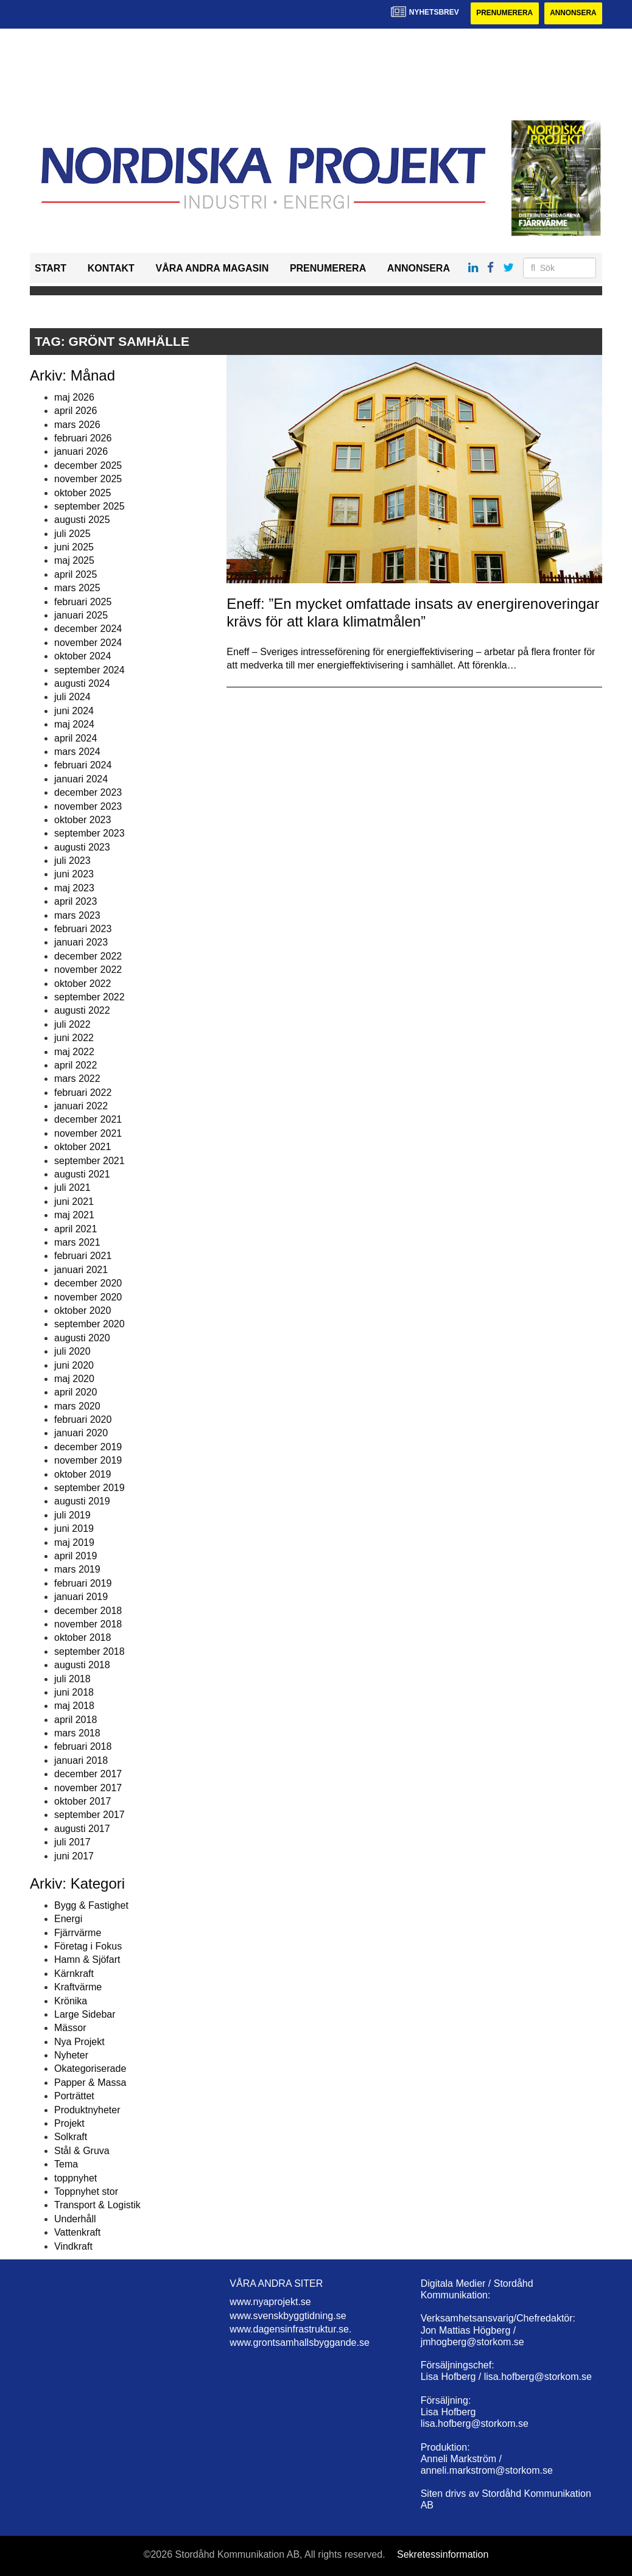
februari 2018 (82, 1747)
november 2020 (88, 1297)
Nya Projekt (79, 2042)
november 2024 (88, 642)
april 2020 (75, 1393)
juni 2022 (74, 1038)
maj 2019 (74, 1542)
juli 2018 (72, 1679)
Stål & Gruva (82, 2151)
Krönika (70, 2001)
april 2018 (75, 1719)
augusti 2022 (82, 1011)
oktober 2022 (82, 983)
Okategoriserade (90, 2069)
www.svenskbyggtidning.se (288, 2316)
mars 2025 (77, 588)
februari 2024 (82, 765)
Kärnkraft (74, 1973)
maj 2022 (74, 1052)
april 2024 (75, 738)
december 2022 (88, 956)
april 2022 (75, 1065)
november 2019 (88, 1460)
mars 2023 (77, 915)
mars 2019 (77, 1570)
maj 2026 (74, 397)
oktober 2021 (82, 1147)
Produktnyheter (87, 2110)
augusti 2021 (82, 1174)
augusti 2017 (82, 1828)
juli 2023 (72, 860)
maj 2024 (74, 724)
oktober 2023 (82, 820)
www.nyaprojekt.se (270, 2302)
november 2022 (88, 969)
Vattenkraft (77, 2232)
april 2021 (75, 1229)
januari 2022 (81, 1106)
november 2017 (88, 1788)
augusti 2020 (82, 1338)
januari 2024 (81, 779)
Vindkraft (73, 2246)
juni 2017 (74, 1856)
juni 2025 (74, 547)
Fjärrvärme (77, 1933)
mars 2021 (77, 1242)
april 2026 (75, 410)
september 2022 (89, 997)
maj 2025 (74, 561)
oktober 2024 (82, 656)
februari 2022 (82, 1092)
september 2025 (89, 506)
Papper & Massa (90, 2082)
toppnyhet (75, 2178)
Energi (68, 1919)
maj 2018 (74, 1706)
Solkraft (70, 2137)
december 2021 (88, 1120)
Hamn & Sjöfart (87, 1960)
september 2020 (89, 1324)
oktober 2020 (82, 1310)
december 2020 (88, 1283)
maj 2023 (74, 888)
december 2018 (88, 1611)
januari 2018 (81, 1760)
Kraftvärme (78, 1987)
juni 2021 (74, 1201)
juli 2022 (72, 1024)
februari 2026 (82, 438)
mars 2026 (77, 424)
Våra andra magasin (212, 268)
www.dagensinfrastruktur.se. (290, 2329)
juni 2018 (74, 1692)
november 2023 (88, 806)
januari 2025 (81, 615)
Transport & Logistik (97, 2205)
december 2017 (88, 1774)
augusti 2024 (82, 683)
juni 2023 (74, 874)
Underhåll (75, 2219)
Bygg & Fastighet (91, 1905)
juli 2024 (72, 697)
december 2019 (88, 1447)
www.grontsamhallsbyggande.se (299, 2343)
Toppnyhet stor (86, 2191)
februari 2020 (82, 1419)
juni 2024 (74, 711)
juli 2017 (72, 1842)
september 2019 (89, 1488)
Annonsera (572, 13)
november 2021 (88, 1133)
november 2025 (88, 479)
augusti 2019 (82, 1502)
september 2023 (89, 834)
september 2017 (89, 1815)
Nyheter (71, 2055)
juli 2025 (72, 533)
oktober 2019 (82, 1474)
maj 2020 (74, 1379)
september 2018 (89, 1651)
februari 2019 (82, 1583)
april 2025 (75, 574)
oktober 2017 (82, 1801)
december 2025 (88, 465)
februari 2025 (82, 602)
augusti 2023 (82, 847)
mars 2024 (77, 751)
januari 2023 (81, 943)
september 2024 (89, 670)
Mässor (70, 2028)
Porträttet (74, 2096)
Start (50, 268)
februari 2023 (82, 929)
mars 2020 (77, 1406)
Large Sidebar (85, 2014)
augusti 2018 (82, 1665)
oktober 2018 (82, 1638)
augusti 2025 (82, 520)
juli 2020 (72, 1351)
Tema (66, 2164)
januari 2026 (81, 452)
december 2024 (88, 629)
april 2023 (75, 901)
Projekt (69, 2123)
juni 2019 (74, 1528)
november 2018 (88, 1624)
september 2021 (89, 1161)
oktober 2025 (82, 493)
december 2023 (88, 792)
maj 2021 (74, 1215)
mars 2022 (77, 1079)
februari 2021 (82, 1256)
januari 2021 (81, 1270)
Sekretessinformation (442, 2554)
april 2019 (75, 1556)
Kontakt (111, 268)
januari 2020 (81, 1433)
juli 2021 (72, 1188)
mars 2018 (77, 1733)
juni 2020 (74, 1365)
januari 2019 (81, 1597)
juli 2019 (72, 1515)
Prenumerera (503, 13)
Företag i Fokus (88, 1946)
